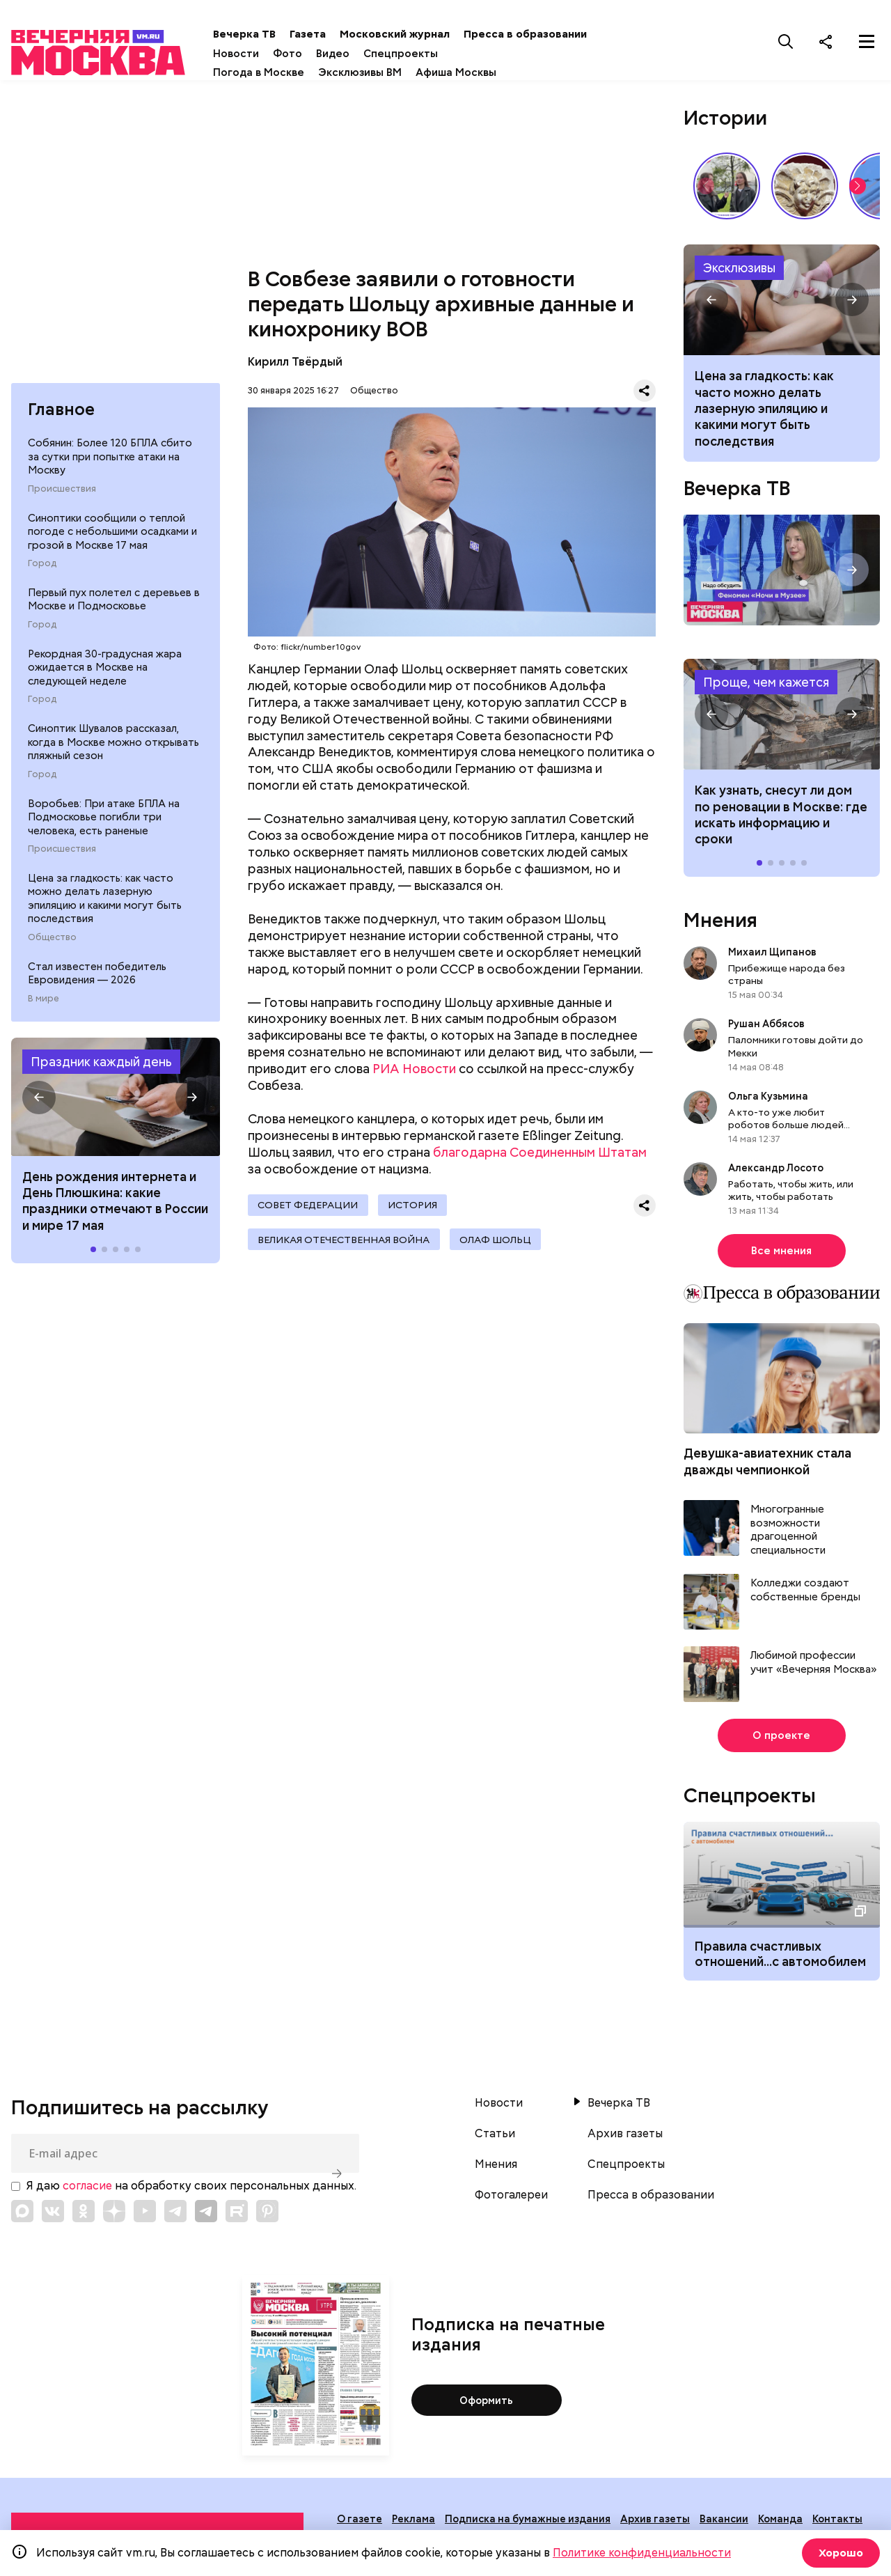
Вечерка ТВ (273, 34)
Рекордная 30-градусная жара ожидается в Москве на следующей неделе (105, 677)
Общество (52, 947)
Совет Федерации (309, 1209)
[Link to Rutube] (237, 2215)
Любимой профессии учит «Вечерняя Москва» (813, 1666)
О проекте (781, 1740)
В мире (43, 1009)
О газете (359, 2523)
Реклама (413, 2523)
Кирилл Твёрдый (295, 365)
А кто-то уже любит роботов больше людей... (789, 1122)
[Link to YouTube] (145, 2215)
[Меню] (866, 41)
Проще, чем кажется (766, 686)
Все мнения (781, 1255)
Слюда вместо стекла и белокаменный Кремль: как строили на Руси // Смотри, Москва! (804, 189)
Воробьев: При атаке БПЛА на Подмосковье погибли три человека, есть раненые (104, 827)
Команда (780, 2523)
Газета (337, 34)
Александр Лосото (775, 1172)
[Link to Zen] (114, 2215)
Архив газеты (625, 2138)
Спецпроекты (430, 54)
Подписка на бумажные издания (527, 2523)
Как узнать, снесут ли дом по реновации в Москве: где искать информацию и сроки (782, 718)
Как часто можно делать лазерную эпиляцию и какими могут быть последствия (782, 303)
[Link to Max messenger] (22, 2215)
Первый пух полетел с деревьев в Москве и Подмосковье (114, 610)
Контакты (837, 2523)
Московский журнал (424, 34)
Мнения (720, 924)
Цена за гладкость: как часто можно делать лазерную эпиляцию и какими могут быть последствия (105, 909)
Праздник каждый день (101, 1072)
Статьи (495, 2138)
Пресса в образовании (554, 34)
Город (42, 573)
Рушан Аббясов (766, 1027)
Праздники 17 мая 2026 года (115, 1108)
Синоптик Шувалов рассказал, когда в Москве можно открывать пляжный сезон (113, 752)
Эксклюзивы (739, 271)
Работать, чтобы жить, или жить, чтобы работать (790, 1194)
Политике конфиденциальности (642, 2552)
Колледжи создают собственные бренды (805, 1594)
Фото (316, 54)
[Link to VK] (53, 2215)
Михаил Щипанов (772, 956)
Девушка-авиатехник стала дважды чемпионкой (767, 1465)
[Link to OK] (83, 2215)
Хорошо (839, 2552)
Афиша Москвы (485, 72)
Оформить (486, 2404)
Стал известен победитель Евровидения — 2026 (97, 984)
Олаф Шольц (500, 1247)
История (417, 1209)
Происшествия (62, 499)
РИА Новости (414, 1073)
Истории (725, 121)
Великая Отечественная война (345, 1247)
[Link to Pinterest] (267, 2215)
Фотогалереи (511, 2199)
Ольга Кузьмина (770, 1099)
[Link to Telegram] (175, 2215)
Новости (265, 54)
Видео (362, 54)
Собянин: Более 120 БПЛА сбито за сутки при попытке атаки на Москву (110, 466)
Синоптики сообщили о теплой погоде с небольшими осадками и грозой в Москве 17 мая (112, 541)
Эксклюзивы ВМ (389, 72)
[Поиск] (786, 41)
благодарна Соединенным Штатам (540, 1156)
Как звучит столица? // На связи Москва (726, 189)
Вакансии (724, 2523)
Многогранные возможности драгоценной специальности (788, 1534)
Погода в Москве (287, 72)
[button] (39, 1108)
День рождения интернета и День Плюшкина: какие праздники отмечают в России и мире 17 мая (115, 1211)
